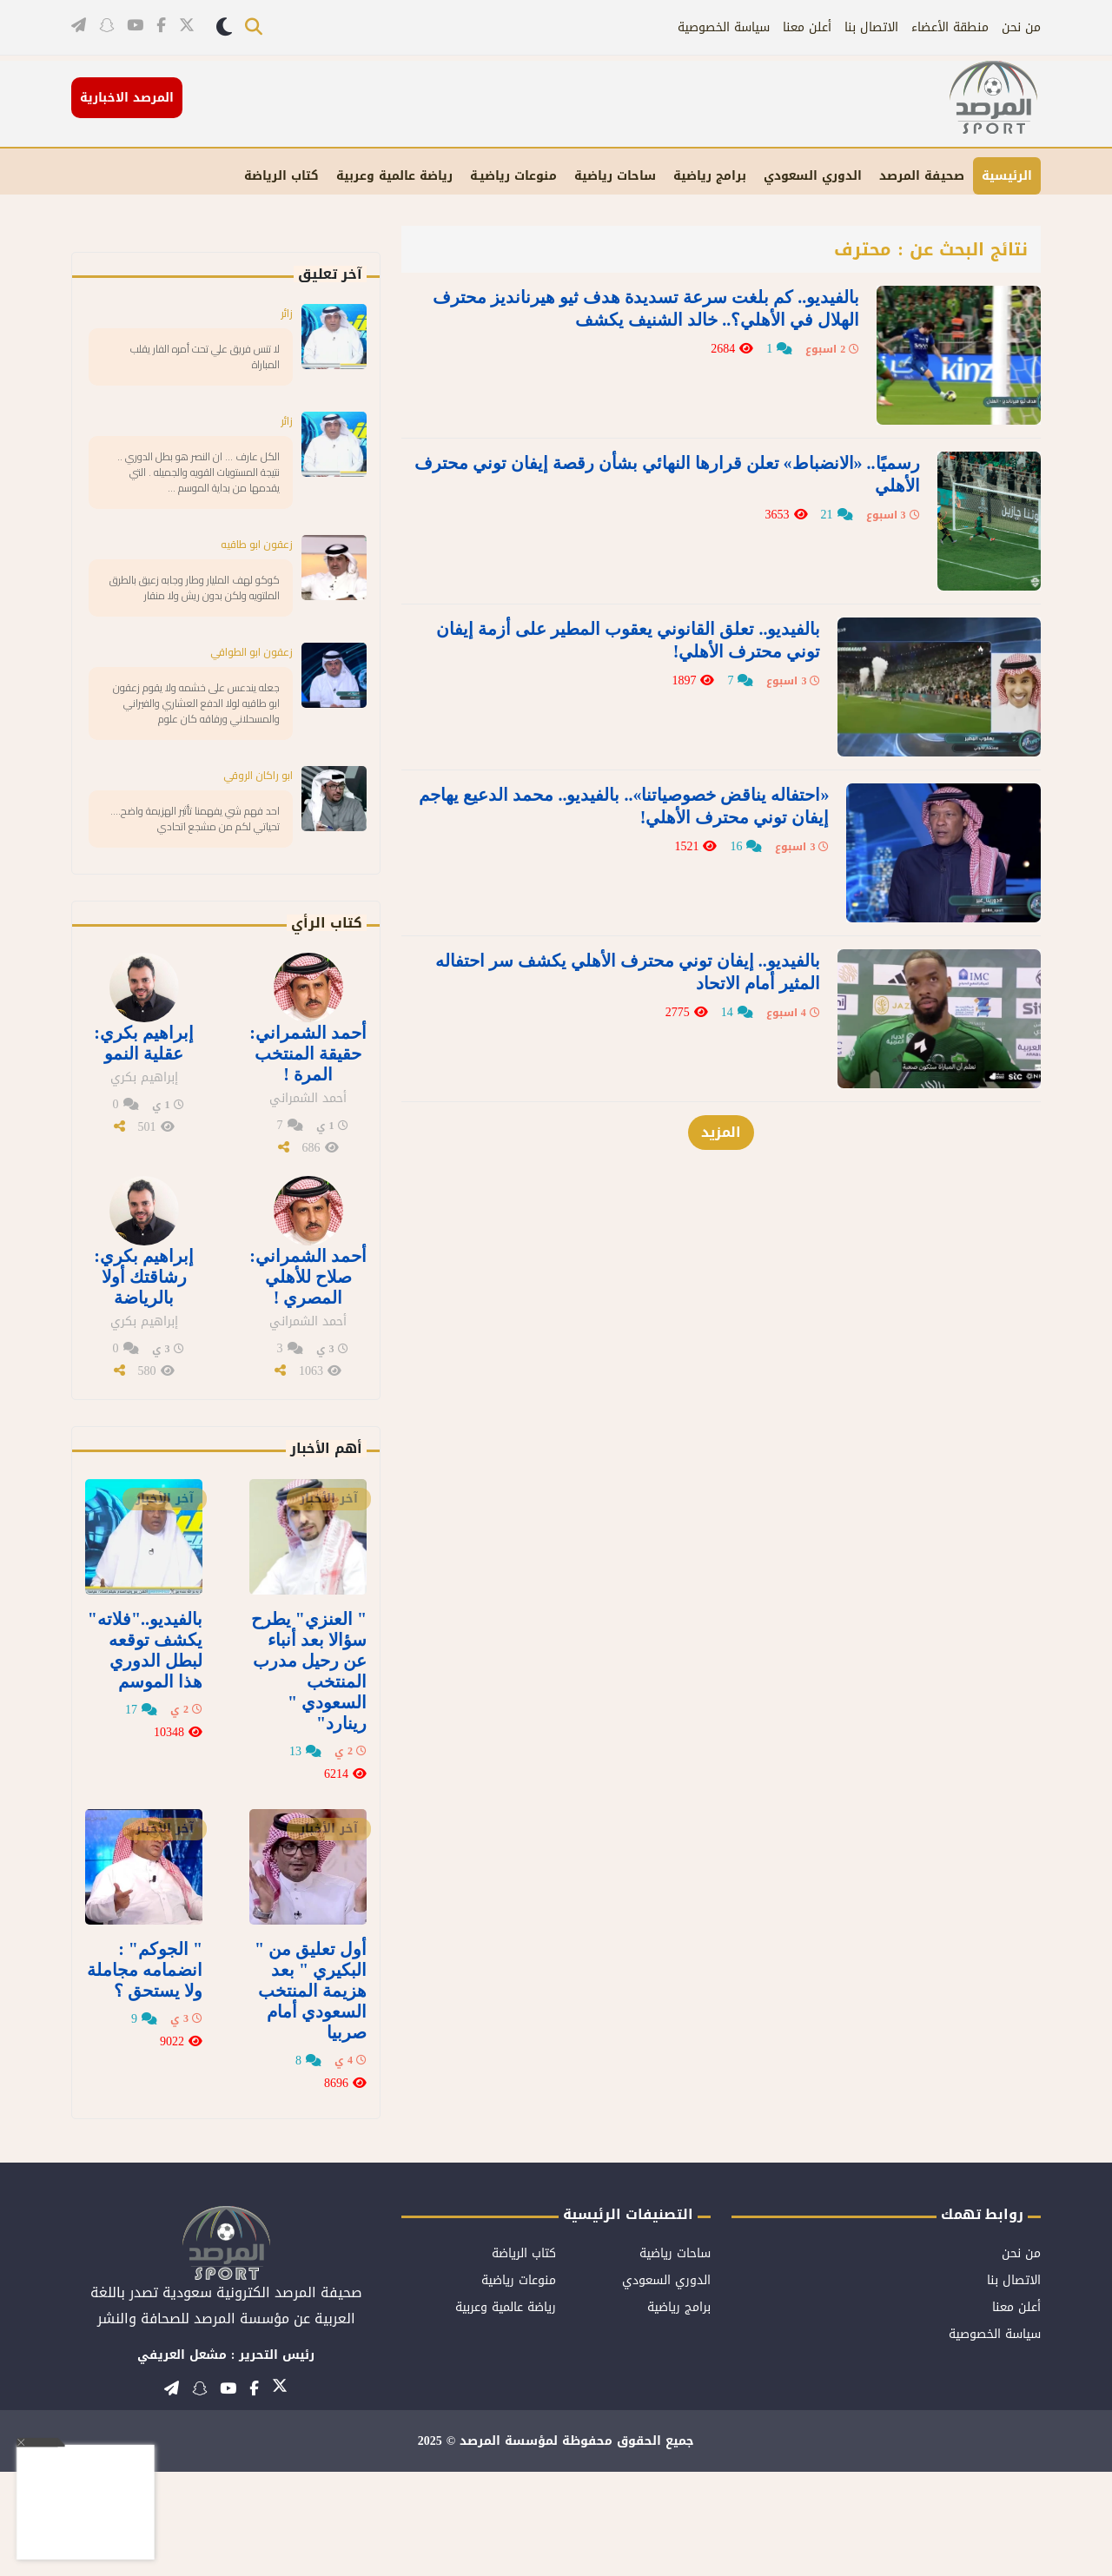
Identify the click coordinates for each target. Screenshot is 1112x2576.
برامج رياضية (709, 176)
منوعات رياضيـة (513, 176)
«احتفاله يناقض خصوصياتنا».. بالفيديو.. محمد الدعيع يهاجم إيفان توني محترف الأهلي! (639, 742)
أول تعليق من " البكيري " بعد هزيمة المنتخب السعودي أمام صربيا (311, 2095)
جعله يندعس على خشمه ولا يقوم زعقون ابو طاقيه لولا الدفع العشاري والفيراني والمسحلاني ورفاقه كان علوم (191, 770)
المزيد (721, 1027)
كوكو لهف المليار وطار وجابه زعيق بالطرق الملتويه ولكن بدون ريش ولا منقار (193, 630)
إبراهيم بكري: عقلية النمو (144, 1147)
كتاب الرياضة (281, 176)
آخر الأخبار (329, 1603)
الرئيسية (1007, 176)
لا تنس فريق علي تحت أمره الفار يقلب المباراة (202, 359)
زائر (285, 312)
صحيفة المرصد (921, 176)
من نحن (1021, 27)
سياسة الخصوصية (724, 27)
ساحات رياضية (615, 176)
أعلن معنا (807, 27)
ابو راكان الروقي (252, 855)
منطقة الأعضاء (950, 27)
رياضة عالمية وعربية (394, 176)
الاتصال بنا (871, 27)
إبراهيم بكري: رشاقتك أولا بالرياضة (144, 1381)
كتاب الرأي (326, 1027)
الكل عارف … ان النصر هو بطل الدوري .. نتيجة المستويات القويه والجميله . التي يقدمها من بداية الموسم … (201, 490)
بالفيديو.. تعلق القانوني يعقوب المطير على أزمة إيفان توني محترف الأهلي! (654, 597)
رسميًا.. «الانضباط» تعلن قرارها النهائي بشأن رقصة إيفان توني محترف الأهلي (641, 452)
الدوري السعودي (813, 176)
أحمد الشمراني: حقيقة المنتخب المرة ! (308, 1157)
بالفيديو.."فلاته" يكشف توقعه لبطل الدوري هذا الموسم (145, 1754)
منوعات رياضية (518, 2384)
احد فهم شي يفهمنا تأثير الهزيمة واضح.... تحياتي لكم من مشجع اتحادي (199, 911)
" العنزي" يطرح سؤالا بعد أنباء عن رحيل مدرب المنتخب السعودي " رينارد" (309, 1775)
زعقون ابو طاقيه (250, 575)
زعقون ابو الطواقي (245, 706)
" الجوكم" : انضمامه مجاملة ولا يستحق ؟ (144, 2074)
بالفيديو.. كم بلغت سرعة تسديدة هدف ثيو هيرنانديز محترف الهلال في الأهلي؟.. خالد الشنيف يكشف (652, 307)
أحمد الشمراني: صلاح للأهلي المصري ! (308, 1381)
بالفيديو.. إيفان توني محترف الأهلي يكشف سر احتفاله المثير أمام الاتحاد (650, 887)
